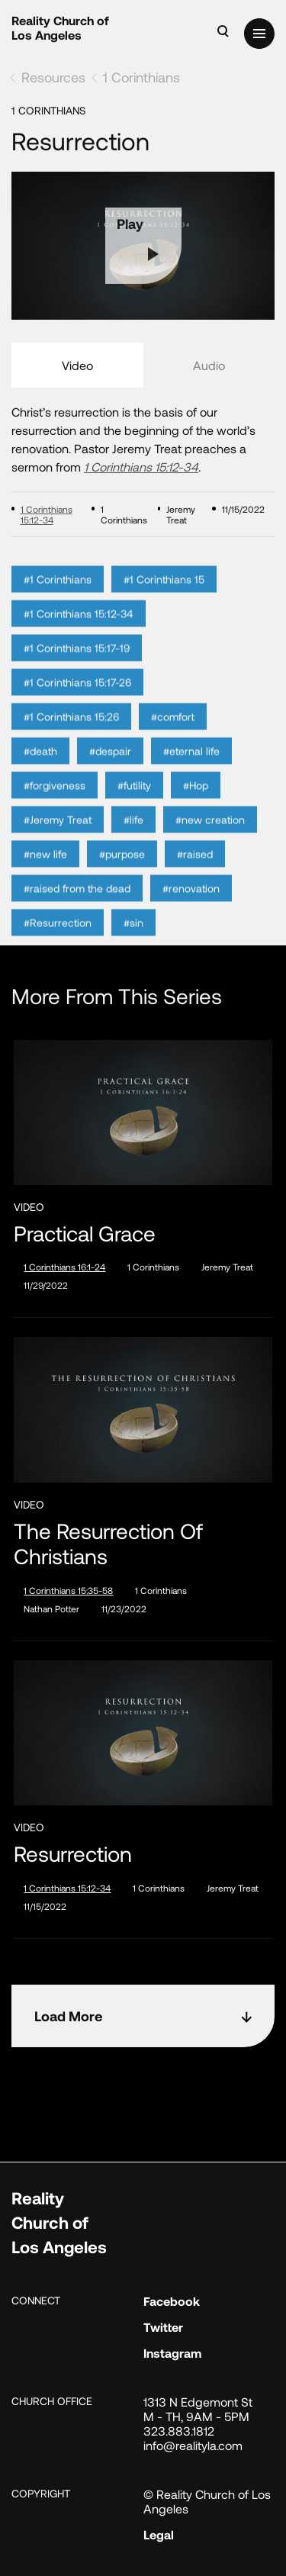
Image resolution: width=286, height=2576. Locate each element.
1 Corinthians (141, 77)
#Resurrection (58, 938)
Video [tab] (77, 365)
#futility (134, 800)
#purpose (122, 869)
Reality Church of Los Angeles (60, 27)
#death (40, 766)
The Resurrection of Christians (108, 1544)
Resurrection (73, 1853)
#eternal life (191, 766)
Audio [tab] (209, 365)
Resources (53, 77)
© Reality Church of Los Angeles (207, 2501)
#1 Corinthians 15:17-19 (77, 663)
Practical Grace (85, 1233)
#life (133, 835)
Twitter (163, 2327)
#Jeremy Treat (58, 835)
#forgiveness (54, 800)
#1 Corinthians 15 (164, 594)
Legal (158, 2534)
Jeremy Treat (227, 1266)
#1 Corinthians (58, 594)
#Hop (195, 800)
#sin (133, 938)
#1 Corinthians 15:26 (71, 732)
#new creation (210, 835)
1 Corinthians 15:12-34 (141, 466)
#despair (110, 766)
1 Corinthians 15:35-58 (68, 1590)
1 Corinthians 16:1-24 (64, 1266)
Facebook (171, 2301)
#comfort (172, 732)
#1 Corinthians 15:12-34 (78, 629)
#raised (195, 869)
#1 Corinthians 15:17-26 (77, 697)
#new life (45, 869)
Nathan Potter (51, 1608)
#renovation (191, 903)
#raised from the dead (77, 903)
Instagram (172, 2353)
